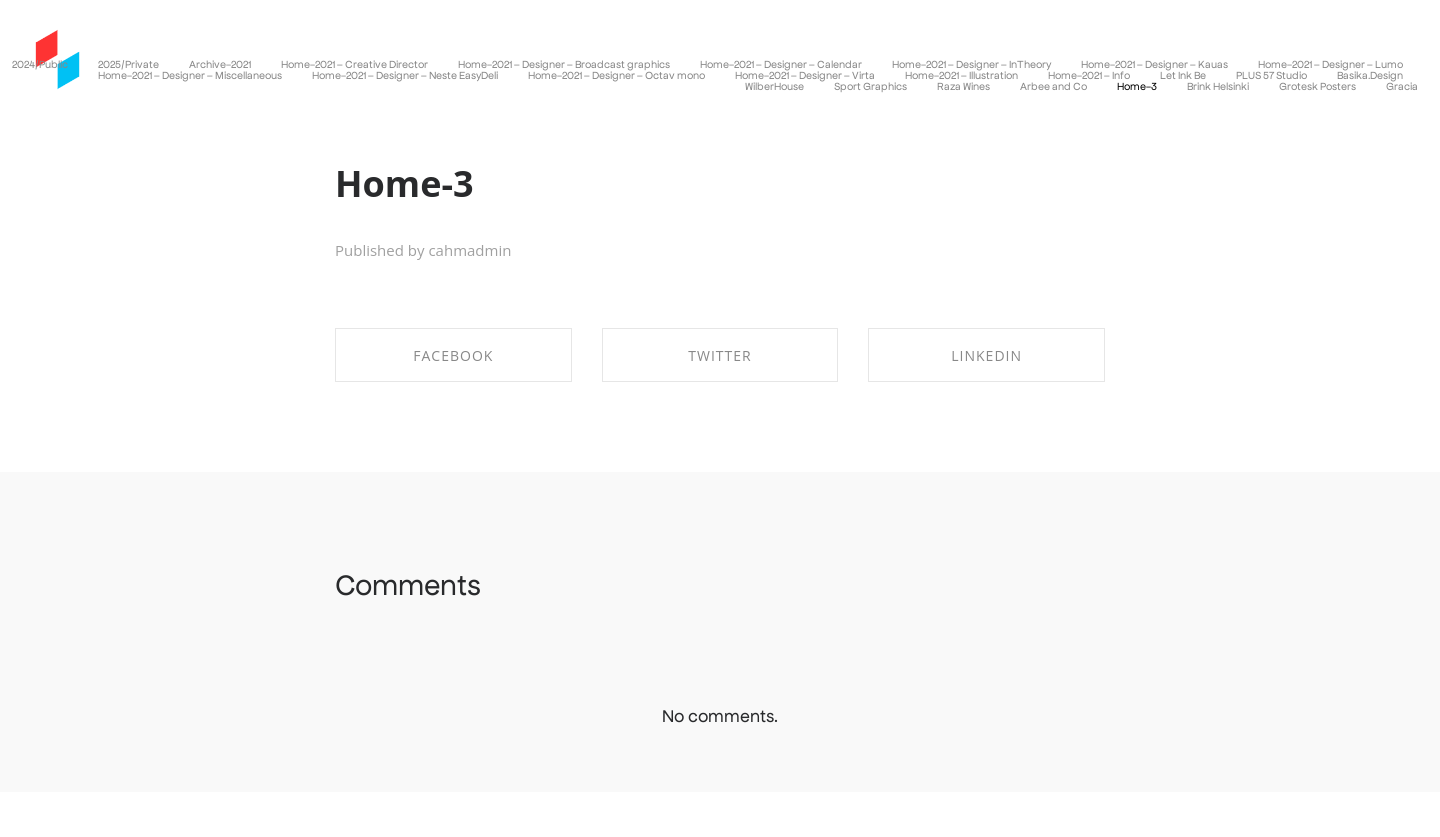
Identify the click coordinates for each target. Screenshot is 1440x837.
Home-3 (404, 183)
